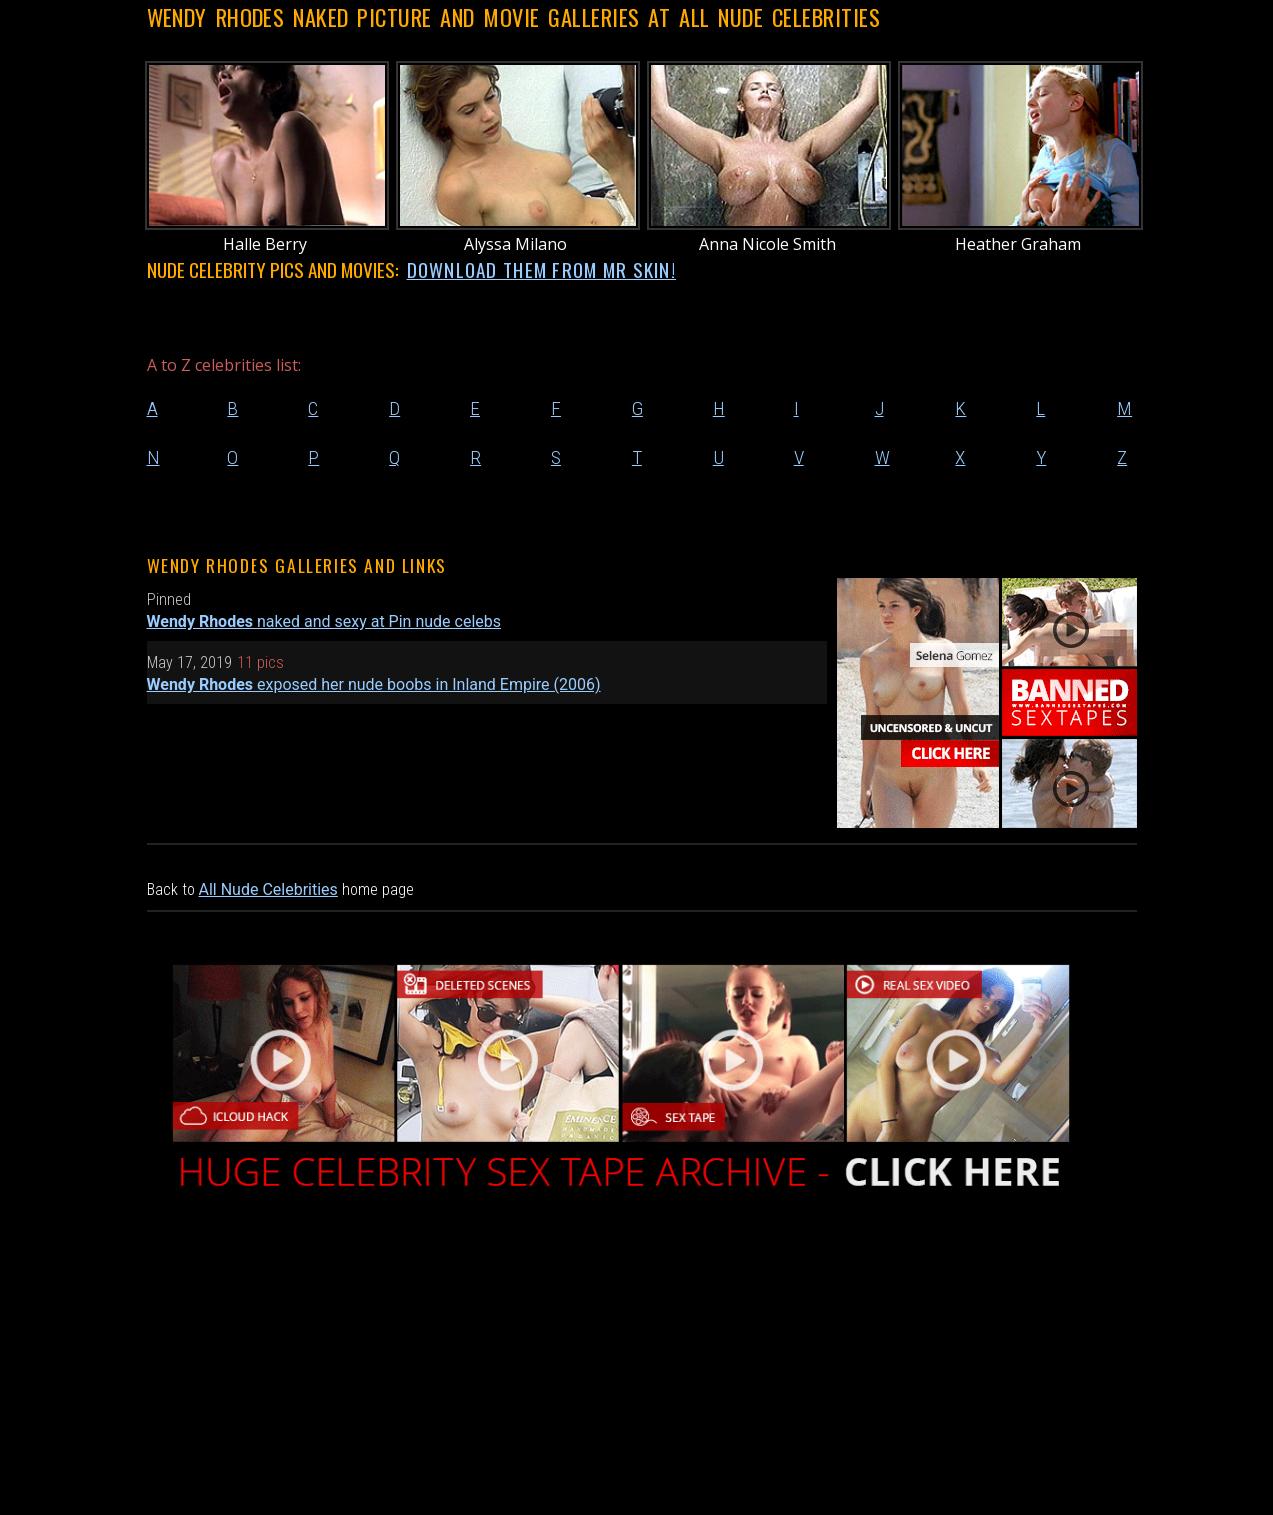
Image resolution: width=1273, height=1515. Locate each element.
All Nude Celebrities (268, 889)
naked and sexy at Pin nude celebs (324, 621)
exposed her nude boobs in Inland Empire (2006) (374, 684)
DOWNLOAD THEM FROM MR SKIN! (542, 269)
